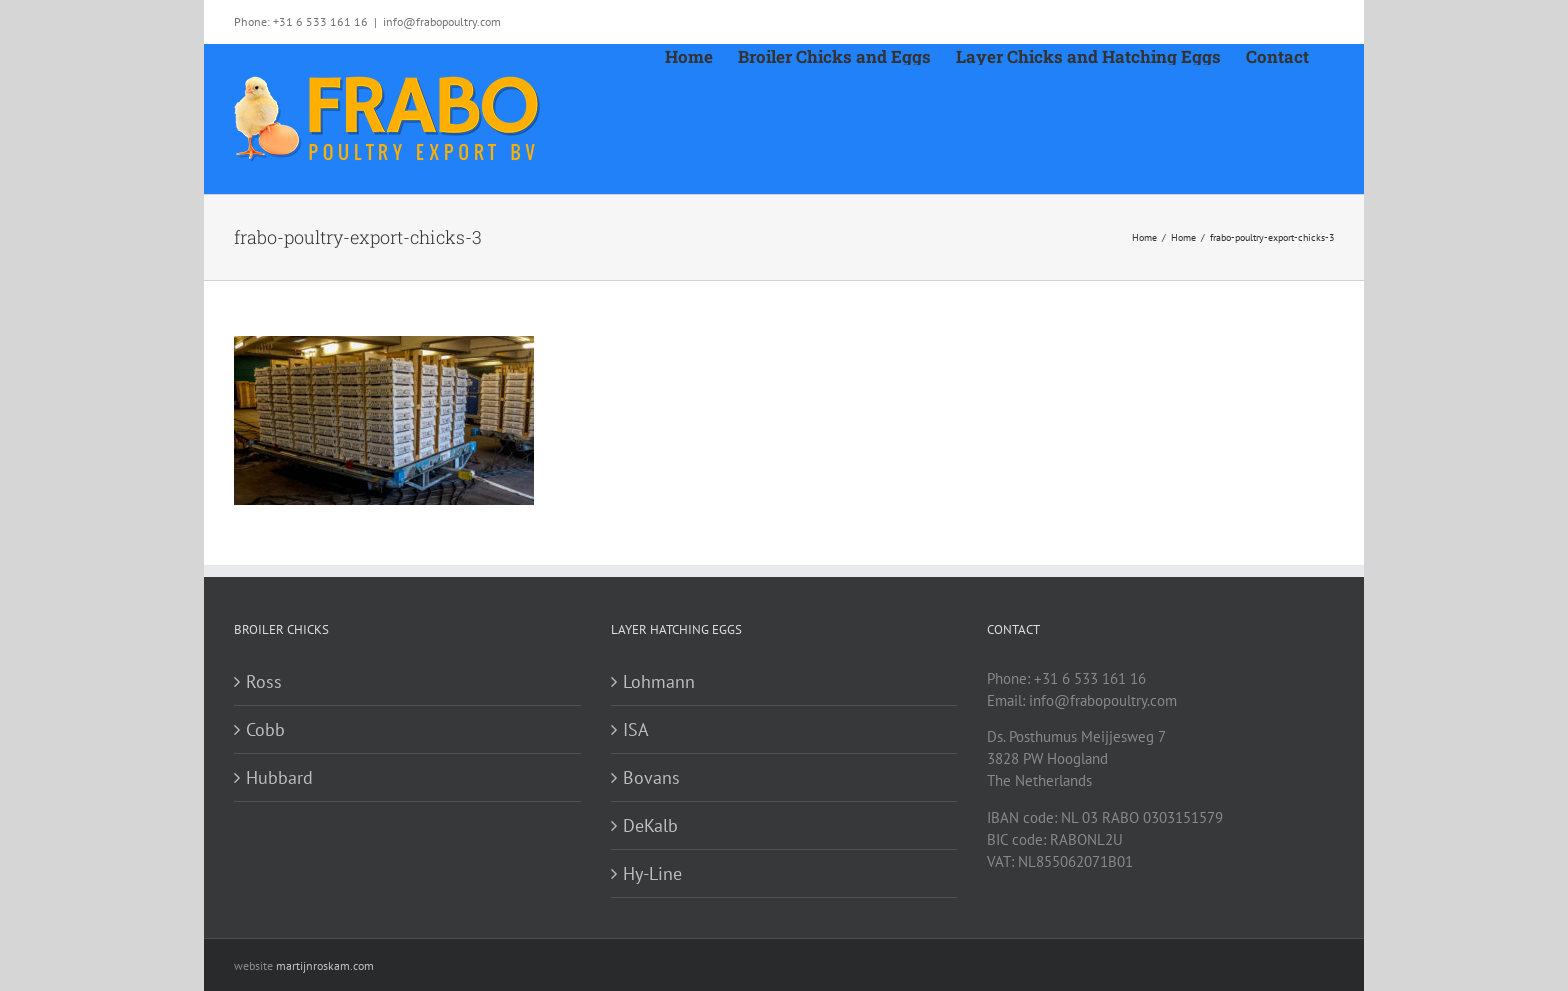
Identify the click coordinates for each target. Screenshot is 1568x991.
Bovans (651, 777)
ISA (636, 729)
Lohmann (659, 681)
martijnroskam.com (325, 965)
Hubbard (279, 777)
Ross (264, 681)
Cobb (265, 729)
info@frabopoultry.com (442, 21)
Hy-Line (652, 873)
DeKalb (650, 825)
